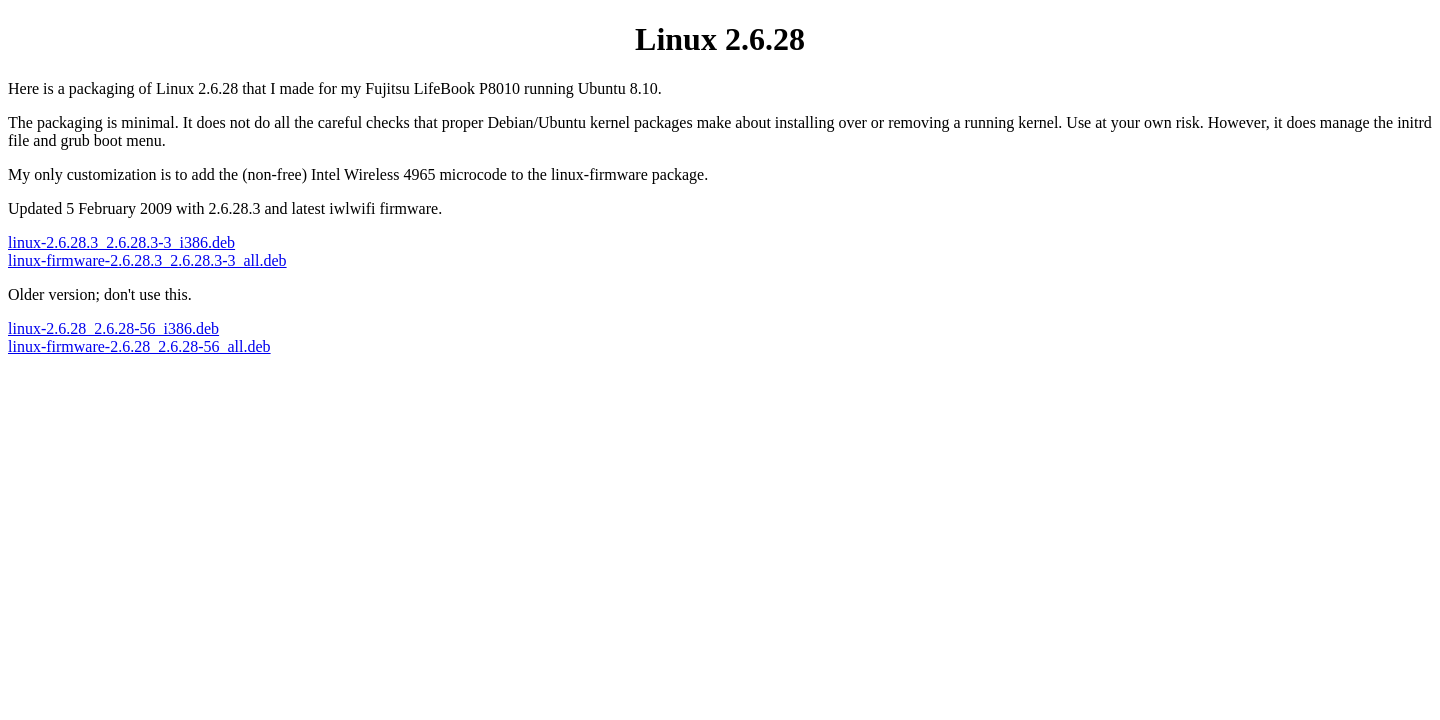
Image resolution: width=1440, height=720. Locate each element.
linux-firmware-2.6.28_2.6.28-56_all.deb (139, 346)
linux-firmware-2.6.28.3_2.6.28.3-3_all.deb (147, 260)
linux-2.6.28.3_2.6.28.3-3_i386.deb (121, 242)
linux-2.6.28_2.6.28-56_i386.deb (113, 328)
